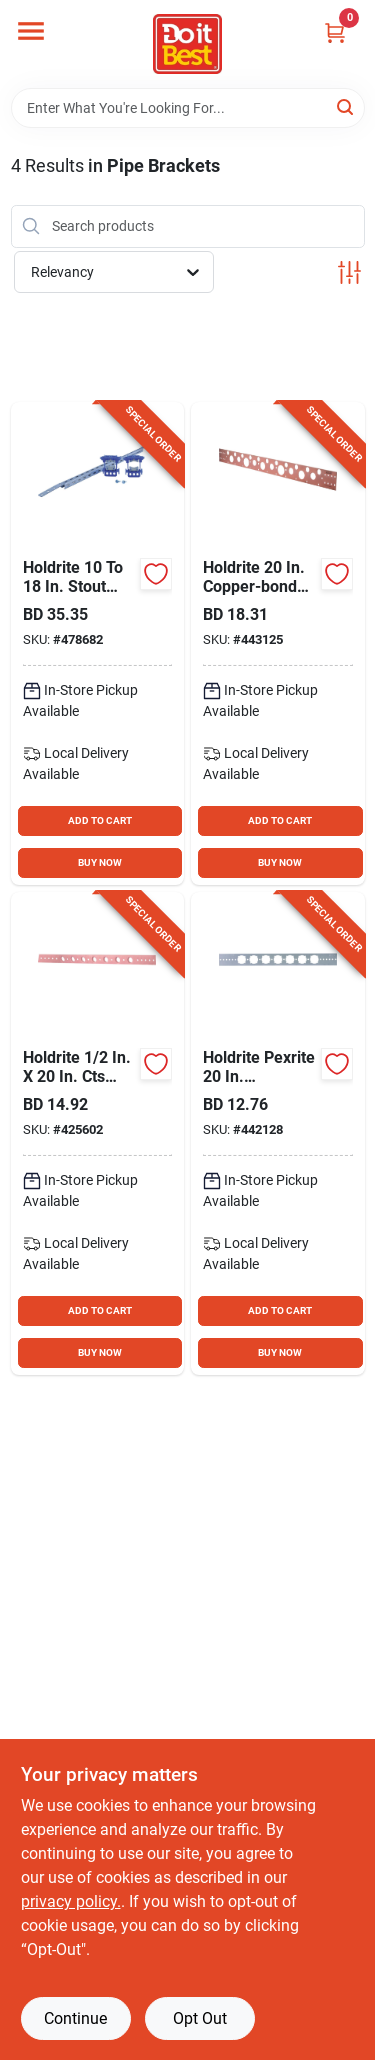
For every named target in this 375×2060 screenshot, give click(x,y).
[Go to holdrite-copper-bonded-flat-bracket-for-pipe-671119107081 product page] (278, 643)
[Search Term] (188, 108)
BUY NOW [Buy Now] (100, 862)
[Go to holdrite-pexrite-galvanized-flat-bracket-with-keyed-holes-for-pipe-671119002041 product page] (278, 1133)
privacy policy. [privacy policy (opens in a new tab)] (71, 1901)
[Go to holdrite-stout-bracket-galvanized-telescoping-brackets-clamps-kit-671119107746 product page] (98, 643)
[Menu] (31, 31)
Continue (75, 2018)
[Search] (346, 106)
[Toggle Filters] (349, 272)
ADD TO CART (100, 820)
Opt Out (200, 2018)
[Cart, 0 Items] (335, 32)
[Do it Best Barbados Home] (187, 44)
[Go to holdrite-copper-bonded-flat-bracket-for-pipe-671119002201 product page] (98, 1133)
